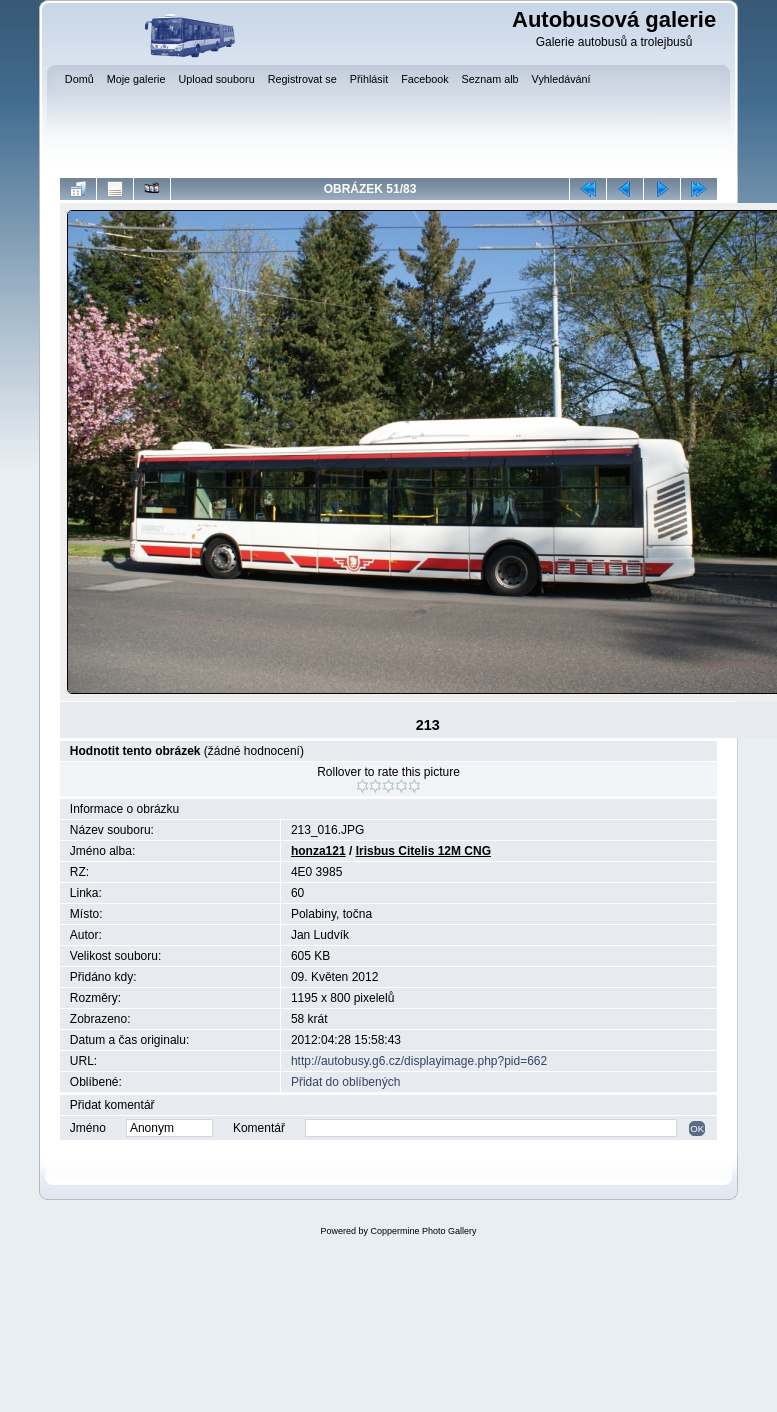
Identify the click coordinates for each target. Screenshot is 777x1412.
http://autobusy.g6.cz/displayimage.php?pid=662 (419, 1061)
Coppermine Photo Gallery (423, 1231)
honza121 (318, 851)
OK (697, 1128)
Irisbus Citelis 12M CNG (423, 851)
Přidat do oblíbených (345, 1082)
